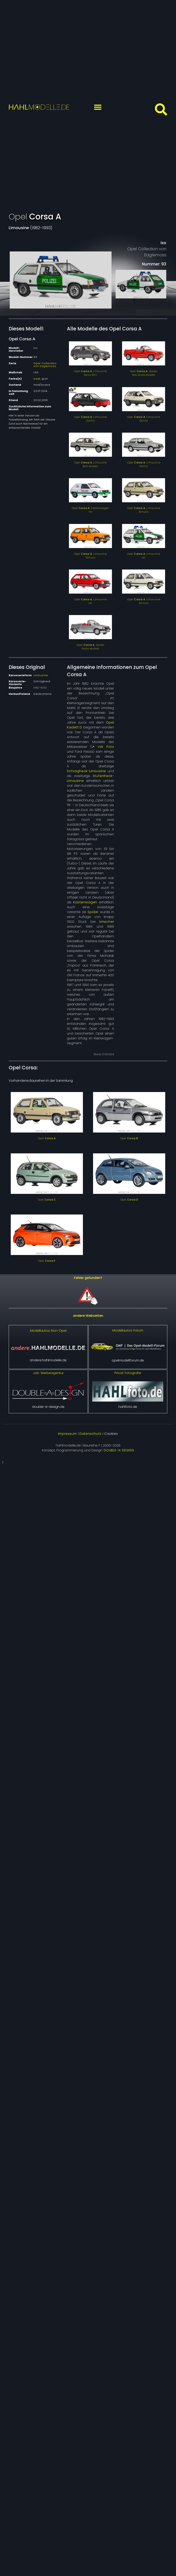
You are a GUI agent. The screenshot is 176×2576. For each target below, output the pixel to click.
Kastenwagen (85, 902)
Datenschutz (90, 1433)
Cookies (111, 1433)
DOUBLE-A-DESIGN (119, 1450)
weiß (37, 379)
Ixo (35, 348)
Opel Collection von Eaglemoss (45, 364)
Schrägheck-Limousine (86, 771)
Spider (93, 912)
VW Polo (106, 746)
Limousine (40, 675)
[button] (98, 107)
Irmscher (106, 921)
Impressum (67, 1433)
